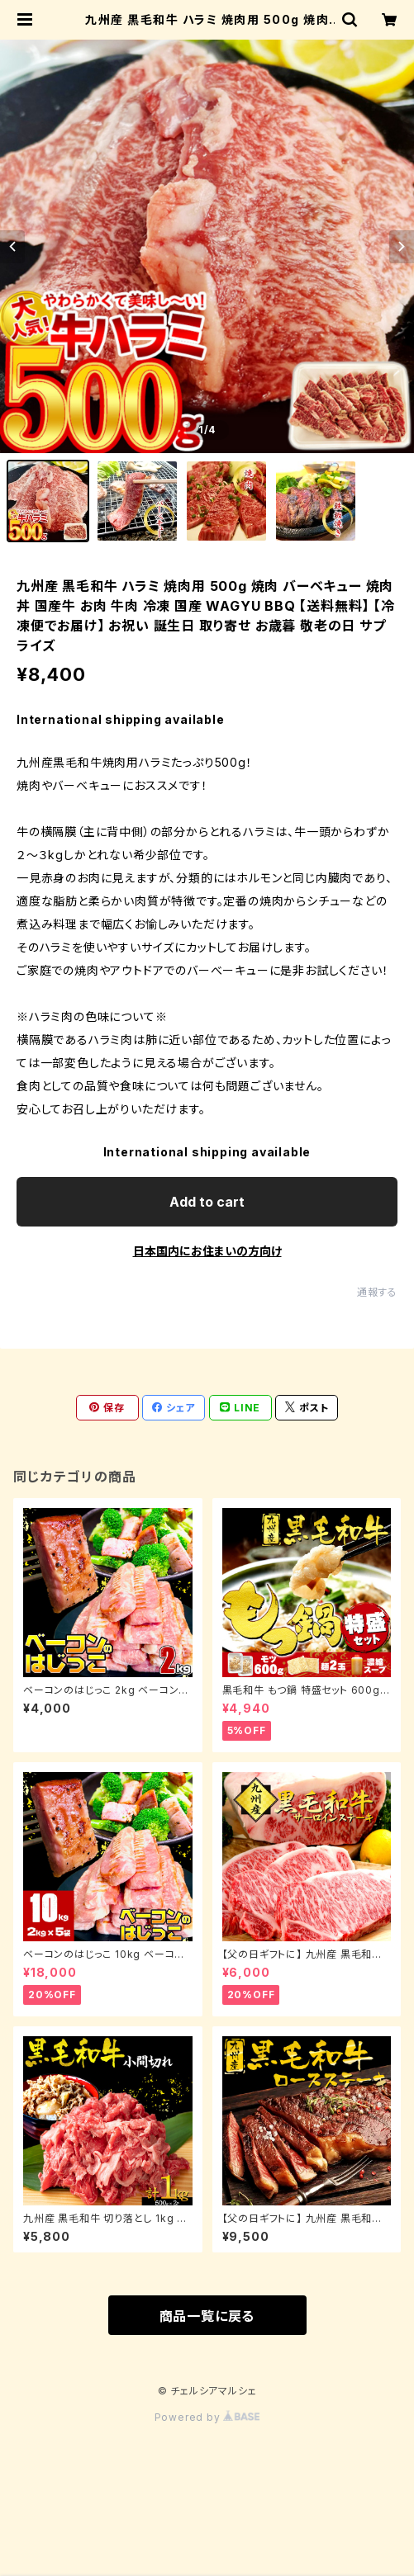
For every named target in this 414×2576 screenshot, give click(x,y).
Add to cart (207, 1201)
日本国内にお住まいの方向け (207, 1251)
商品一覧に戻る (207, 2316)
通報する (377, 1292)
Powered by (207, 2417)
